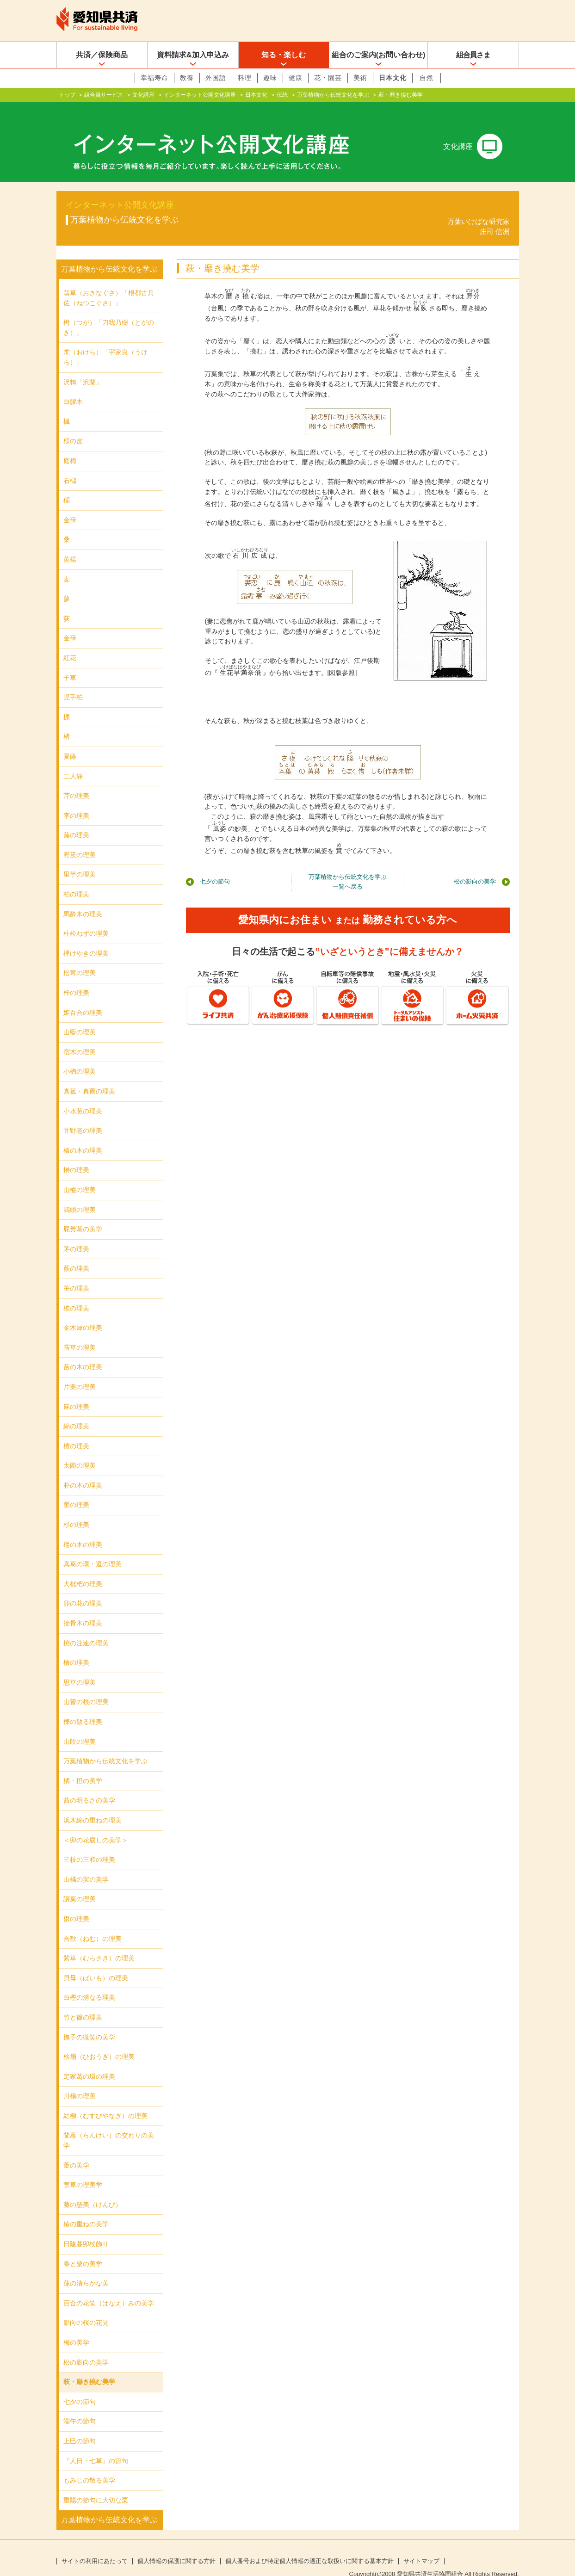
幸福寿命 (154, 77)
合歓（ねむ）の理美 (92, 1923)
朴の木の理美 (82, 1470)
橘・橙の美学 (82, 1766)
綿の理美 (76, 1411)
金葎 (69, 505)
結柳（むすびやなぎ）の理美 (105, 2101)
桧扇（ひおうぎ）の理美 (99, 2041)
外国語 (215, 77)
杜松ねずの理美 (86, 918)
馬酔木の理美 (82, 899)
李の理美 (76, 800)
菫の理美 (76, 1490)
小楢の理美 (79, 1056)
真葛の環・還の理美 (92, 1549)
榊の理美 (76, 1155)
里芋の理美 (79, 859)
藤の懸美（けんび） (92, 2189)
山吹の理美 (79, 1726)
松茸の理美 (79, 958)
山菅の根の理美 (86, 1687)
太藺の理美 (79, 1450)
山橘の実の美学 (86, 1864)
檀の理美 (76, 1431)
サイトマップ (421, 2546)
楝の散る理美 (82, 1707)
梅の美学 (76, 2327)
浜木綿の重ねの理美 (92, 1805)
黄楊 (69, 544)
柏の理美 (76, 879)
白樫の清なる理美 (89, 1982)
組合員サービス (103, 95)
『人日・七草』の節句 (95, 2445)
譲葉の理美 (79, 1884)
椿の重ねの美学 (86, 2209)
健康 (296, 77)
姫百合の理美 (82, 997)
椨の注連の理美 (86, 1628)
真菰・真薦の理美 (89, 1076)
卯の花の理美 (82, 1588)
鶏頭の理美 (79, 1194)
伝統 (282, 95)
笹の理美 (76, 1273)
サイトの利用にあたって (95, 2546)
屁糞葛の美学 (82, 1214)
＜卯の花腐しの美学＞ (95, 1825)
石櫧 (69, 465)
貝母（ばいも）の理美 (95, 1963)
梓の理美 (76, 978)
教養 (187, 77)
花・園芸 (328, 77)
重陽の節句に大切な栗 (95, 2485)
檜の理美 (76, 1647)
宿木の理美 (79, 1037)
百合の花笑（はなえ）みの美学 (108, 2288)
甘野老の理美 (82, 1115)
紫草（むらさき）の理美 (99, 1943)
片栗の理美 (79, 1372)
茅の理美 (76, 1234)
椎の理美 (76, 1293)
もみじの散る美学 (89, 2465)
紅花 (69, 643)
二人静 (73, 761)
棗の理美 (76, 1904)
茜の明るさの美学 (89, 1785)
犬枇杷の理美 (82, 1569)
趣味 (270, 77)
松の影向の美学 (475, 866)
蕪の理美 (76, 820)
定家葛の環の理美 (89, 2061)
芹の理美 (76, 781)
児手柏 (73, 682)
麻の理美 (76, 1391)
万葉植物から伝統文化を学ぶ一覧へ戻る (348, 866)
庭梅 (69, 446)
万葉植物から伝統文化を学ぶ (333, 95)
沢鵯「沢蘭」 (82, 367)
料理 (245, 77)
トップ (67, 95)
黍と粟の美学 (82, 2249)
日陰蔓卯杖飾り (86, 2229)
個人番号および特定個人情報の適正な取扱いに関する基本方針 (309, 2546)
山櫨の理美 (79, 1175)
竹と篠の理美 (82, 2002)
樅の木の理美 (82, 1529)
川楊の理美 (79, 2081)
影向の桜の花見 (86, 2307)
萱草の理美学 (82, 2170)
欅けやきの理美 (86, 938)
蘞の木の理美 (82, 1352)
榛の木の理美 (82, 1135)
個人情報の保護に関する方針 (176, 2546)
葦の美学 (76, 2150)
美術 (360, 77)
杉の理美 (76, 1509)
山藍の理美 (79, 1017)
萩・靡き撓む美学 (89, 2367)
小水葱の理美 (82, 1096)
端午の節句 (79, 2406)
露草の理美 (79, 1332)
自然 (426, 77)
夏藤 (69, 741)
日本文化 (393, 77)
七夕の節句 (215, 866)
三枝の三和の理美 (89, 1844)
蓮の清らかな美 (86, 2268)
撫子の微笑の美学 (89, 2022)
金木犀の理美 (82, 1312)
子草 (69, 662)
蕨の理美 (76, 1253)
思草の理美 (79, 1667)
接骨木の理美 (82, 1608)
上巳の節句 (79, 2426)
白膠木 (73, 386)
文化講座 (143, 95)
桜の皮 (73, 426)
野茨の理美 (79, 840)
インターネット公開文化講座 (200, 95)
